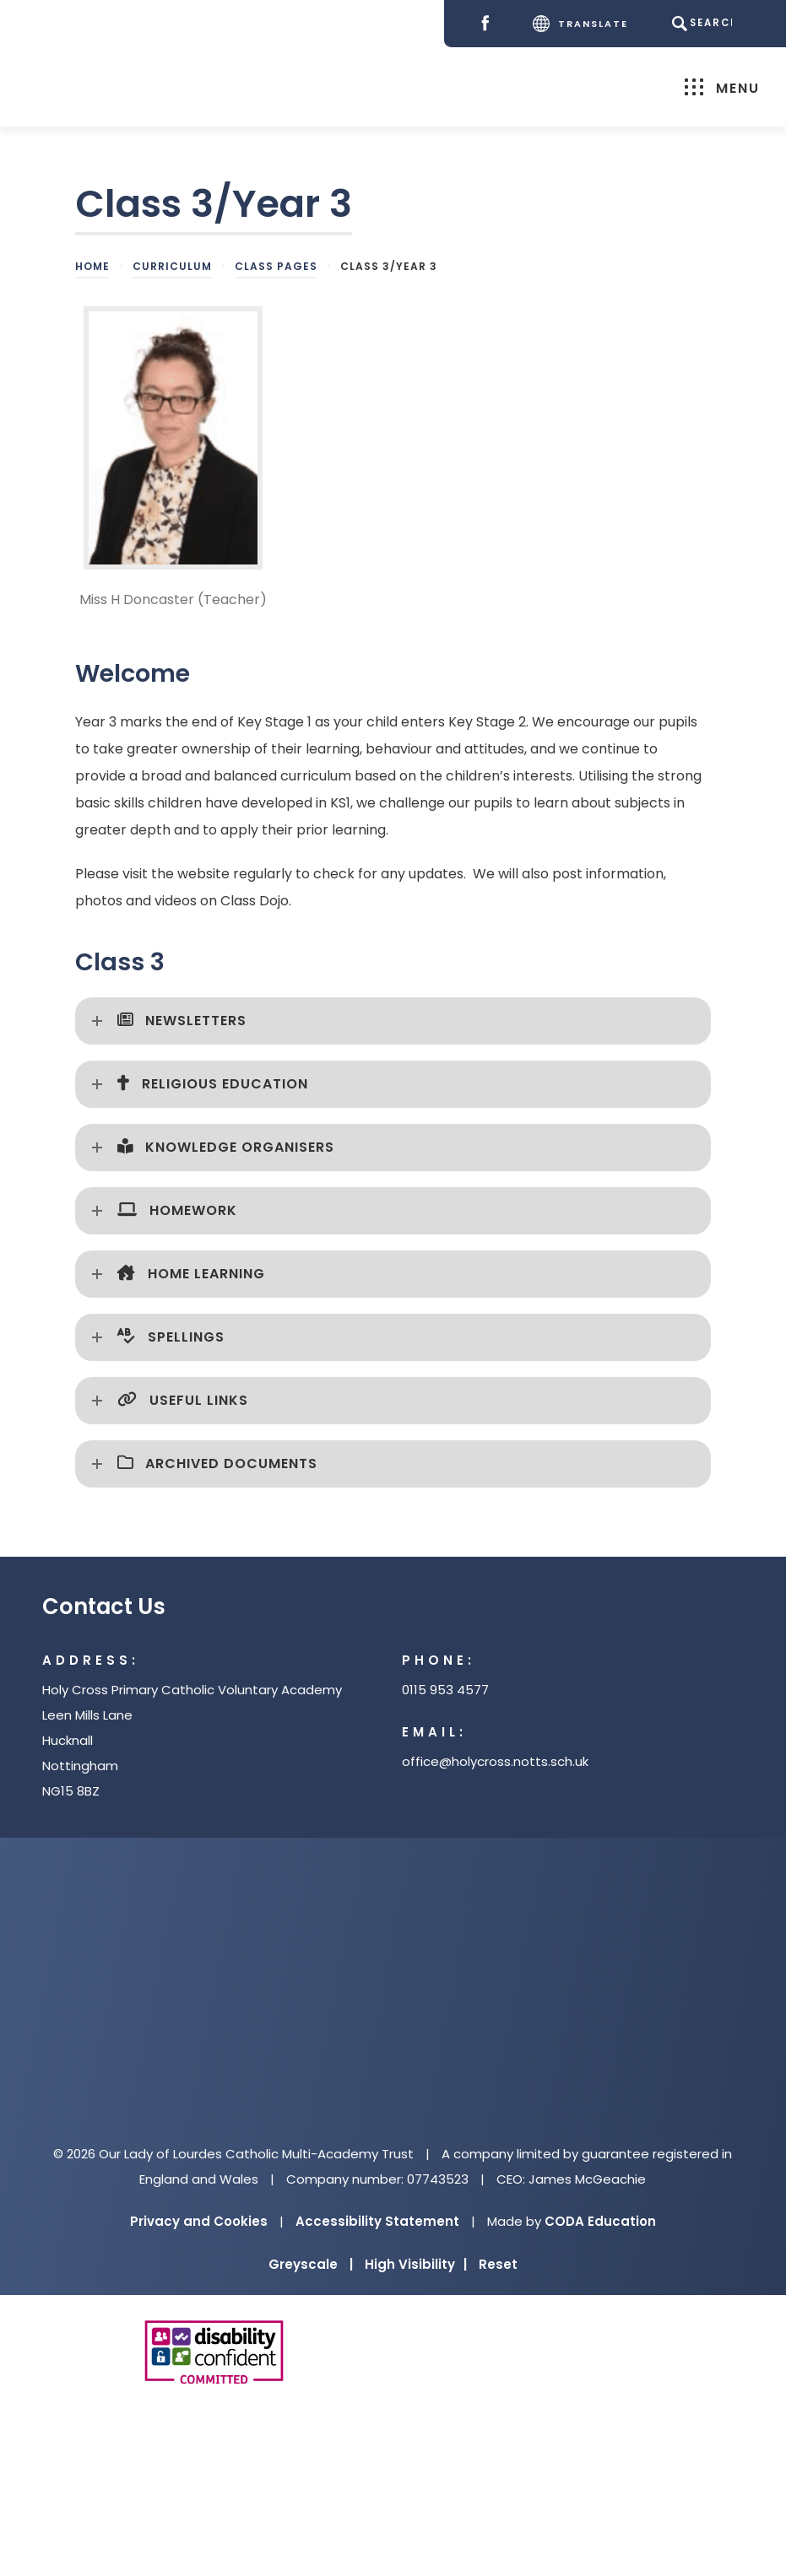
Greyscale (310, 2264)
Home (92, 266)
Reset (498, 2264)
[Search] (699, 23)
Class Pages (276, 266)
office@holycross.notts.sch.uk (495, 1761)
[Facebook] (484, 24)
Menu (718, 87)
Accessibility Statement (377, 2221)
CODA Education (600, 2221)
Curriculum (172, 266)
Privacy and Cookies (199, 2221)
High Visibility (416, 2264)
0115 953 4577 (445, 1689)
